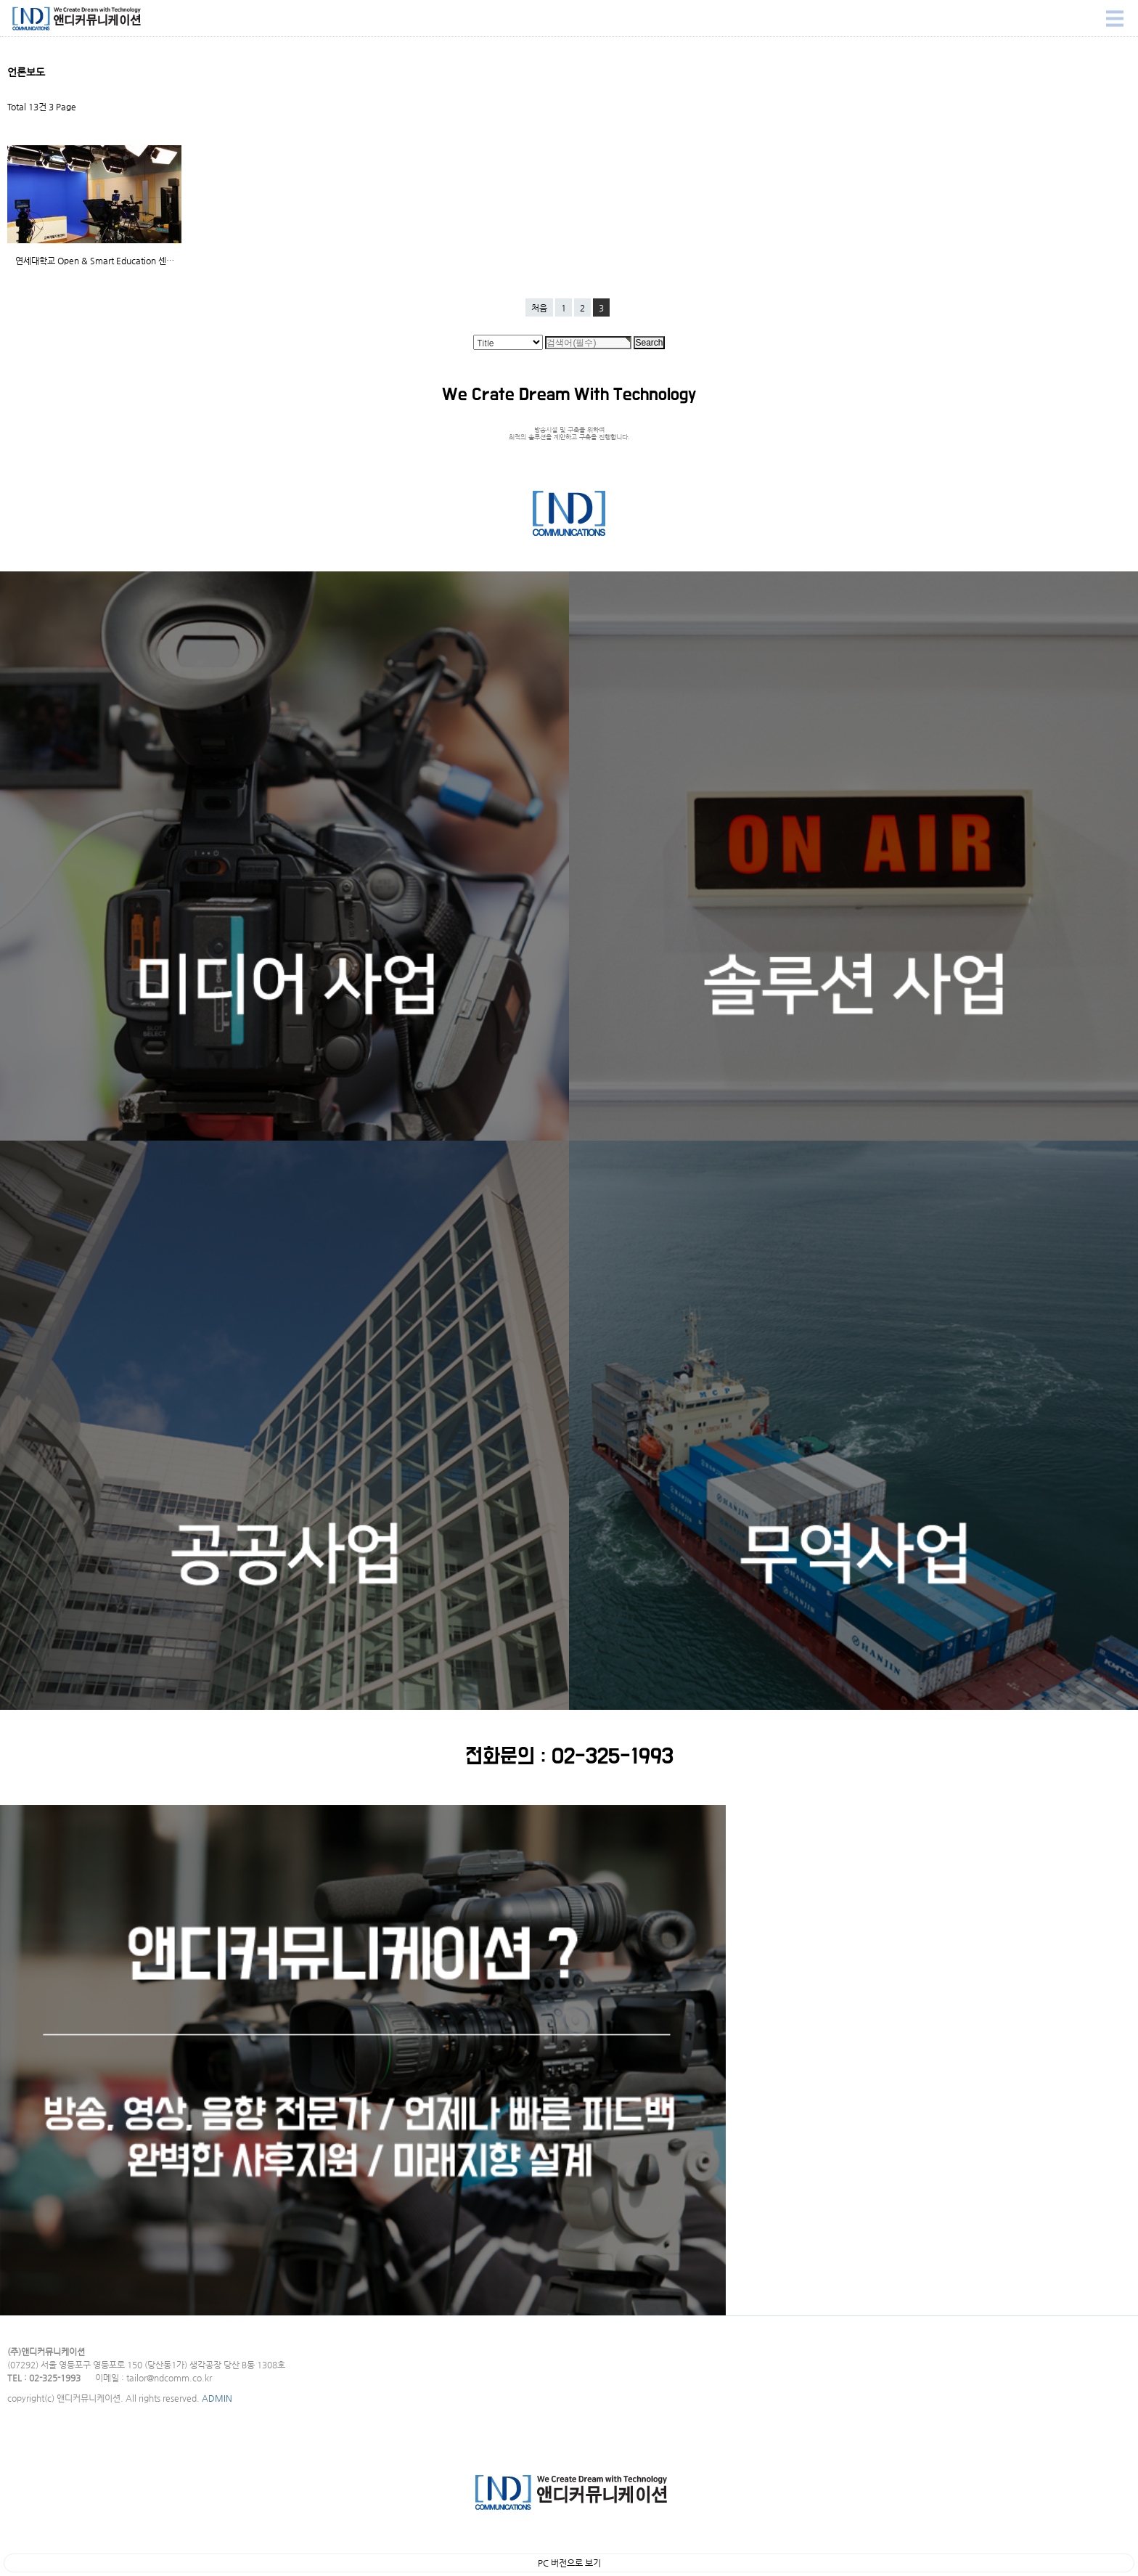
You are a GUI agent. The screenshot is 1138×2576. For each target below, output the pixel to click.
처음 (539, 308)
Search (0, 0)
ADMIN (217, 2398)
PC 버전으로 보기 (569, 2563)
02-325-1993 (613, 1757)
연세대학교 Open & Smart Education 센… (94, 261)
